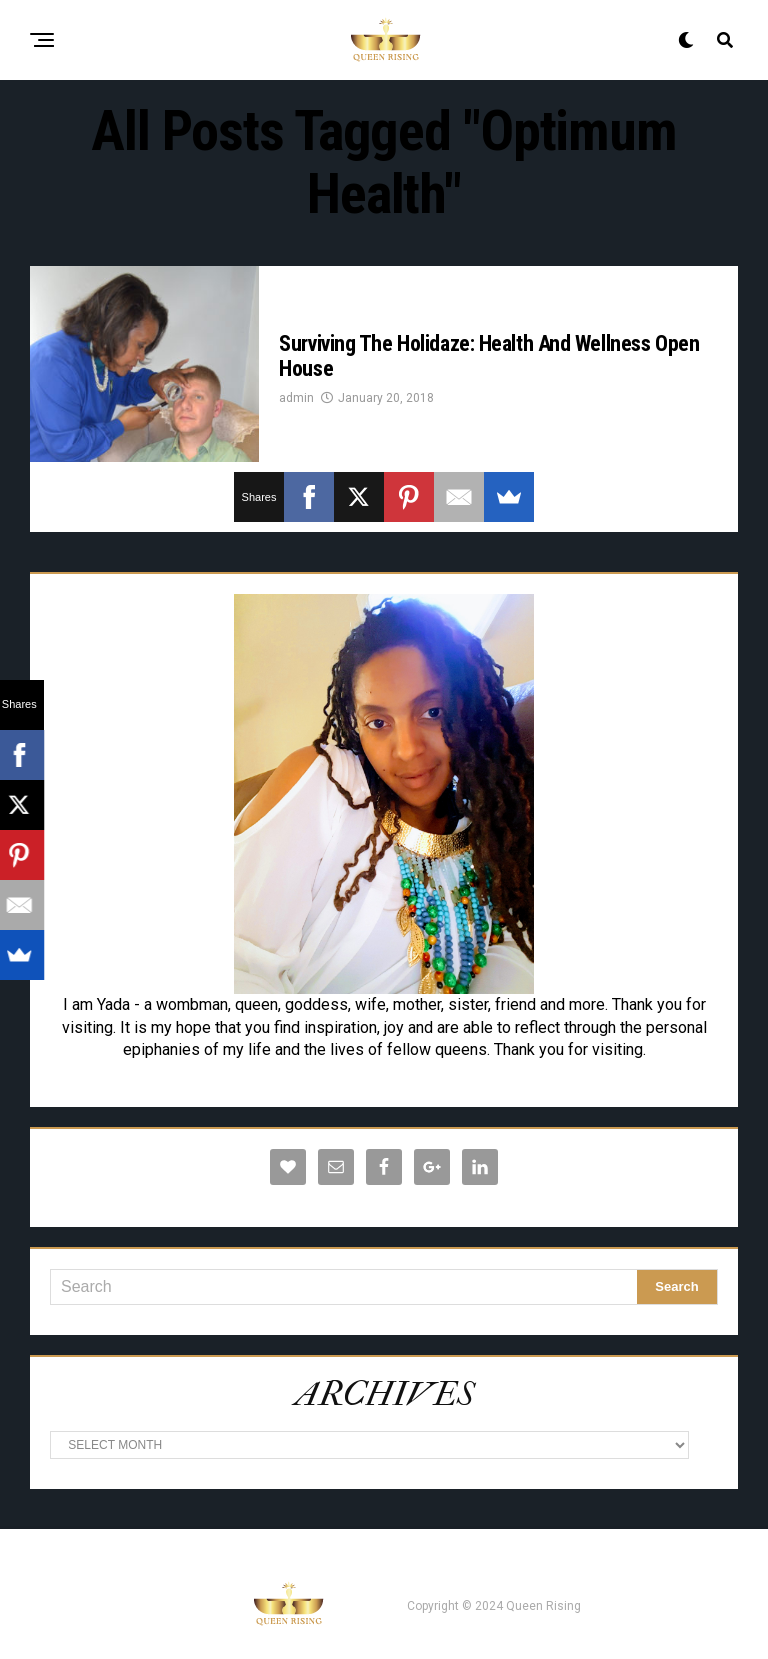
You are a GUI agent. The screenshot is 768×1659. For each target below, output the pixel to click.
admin (296, 398)
